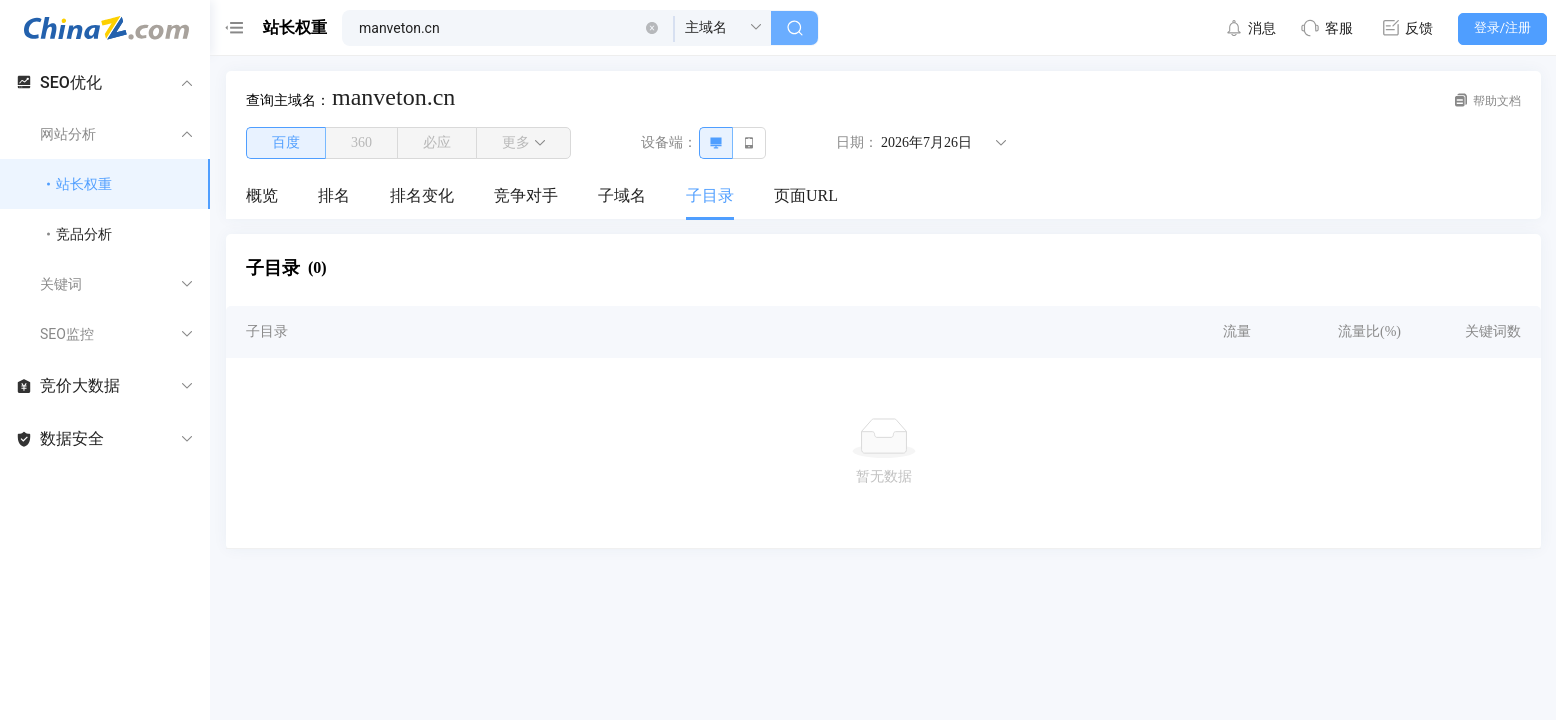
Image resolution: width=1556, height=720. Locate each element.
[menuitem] (262, 197)
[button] (652, 28)
